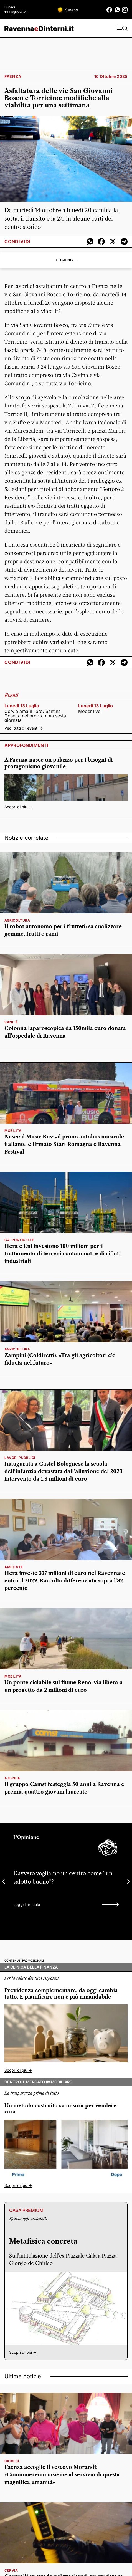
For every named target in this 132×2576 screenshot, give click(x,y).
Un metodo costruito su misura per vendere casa (60, 2109)
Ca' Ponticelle (19, 1240)
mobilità (13, 1130)
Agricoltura (17, 920)
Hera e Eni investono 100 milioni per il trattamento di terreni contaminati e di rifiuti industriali (62, 1253)
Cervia (11, 2570)
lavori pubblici (19, 1458)
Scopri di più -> (18, 806)
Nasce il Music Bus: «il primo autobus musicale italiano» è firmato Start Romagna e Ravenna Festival (64, 1144)
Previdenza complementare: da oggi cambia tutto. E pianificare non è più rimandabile (61, 1993)
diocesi (11, 2461)
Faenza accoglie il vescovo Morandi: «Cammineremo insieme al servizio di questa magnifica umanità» (62, 2474)
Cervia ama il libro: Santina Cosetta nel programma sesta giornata (35, 715)
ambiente (13, 1567)
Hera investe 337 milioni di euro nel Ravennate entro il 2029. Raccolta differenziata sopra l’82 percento (64, 1580)
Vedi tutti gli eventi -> (23, 728)
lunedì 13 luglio (21, 705)
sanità (11, 1022)
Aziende (12, 1778)
